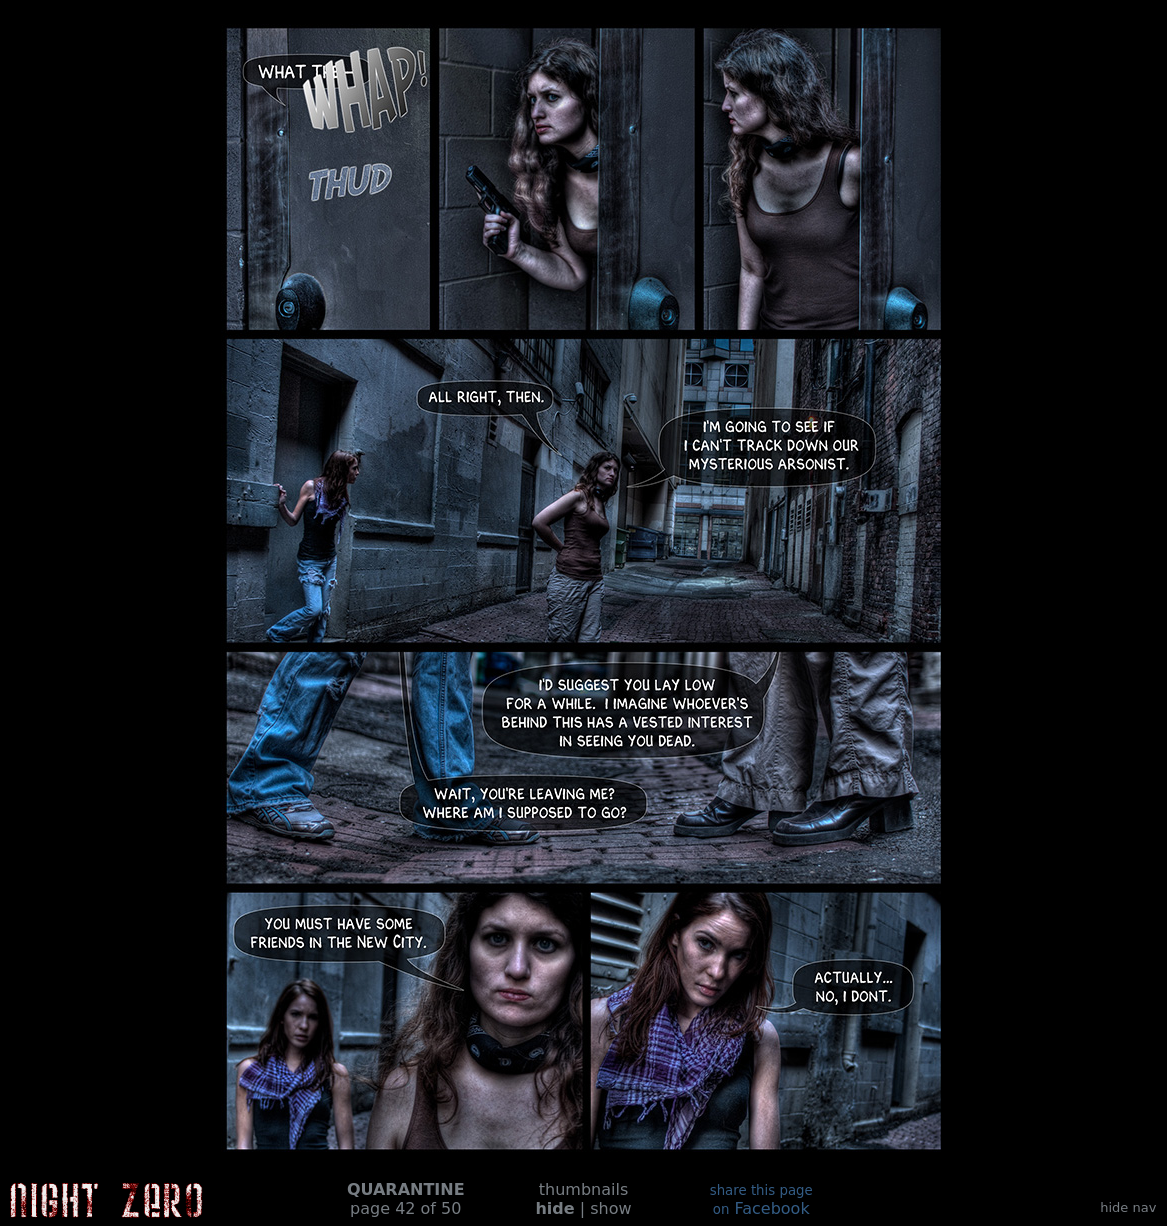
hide (554, 1208)
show (610, 1208)
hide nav (1128, 1207)
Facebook (761, 1200)
